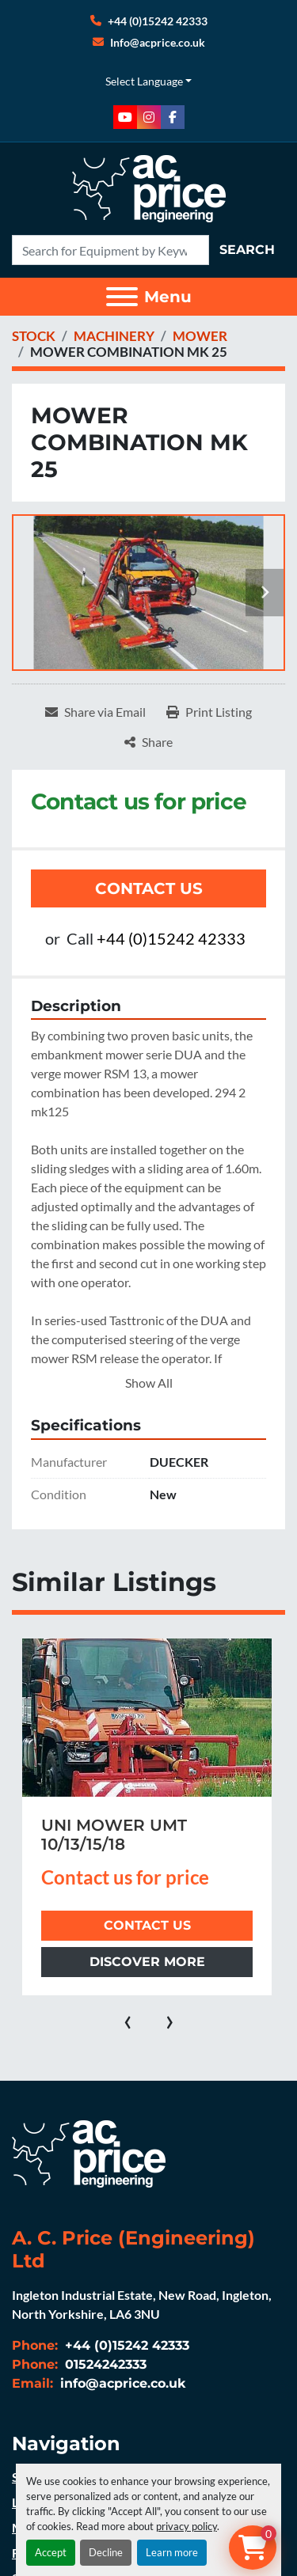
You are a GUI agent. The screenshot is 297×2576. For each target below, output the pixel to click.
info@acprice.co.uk (121, 2383)
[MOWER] (200, 336)
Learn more (172, 2552)
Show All (149, 1382)
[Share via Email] (95, 712)
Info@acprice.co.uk (157, 42)
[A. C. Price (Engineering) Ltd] (89, 2152)
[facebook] (173, 117)
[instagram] (149, 117)
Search (247, 249)
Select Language (144, 81)
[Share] (148, 742)
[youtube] (125, 117)
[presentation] (128, 2019)
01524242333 (104, 2364)
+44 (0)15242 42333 (158, 21)
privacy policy (186, 2526)
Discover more (147, 1961)
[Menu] (122, 297)
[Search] (110, 250)
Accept (51, 2552)
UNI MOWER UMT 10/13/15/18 (114, 1835)
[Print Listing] (209, 712)
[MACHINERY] (114, 336)
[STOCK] (33, 336)
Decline (106, 2552)
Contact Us (149, 888)
